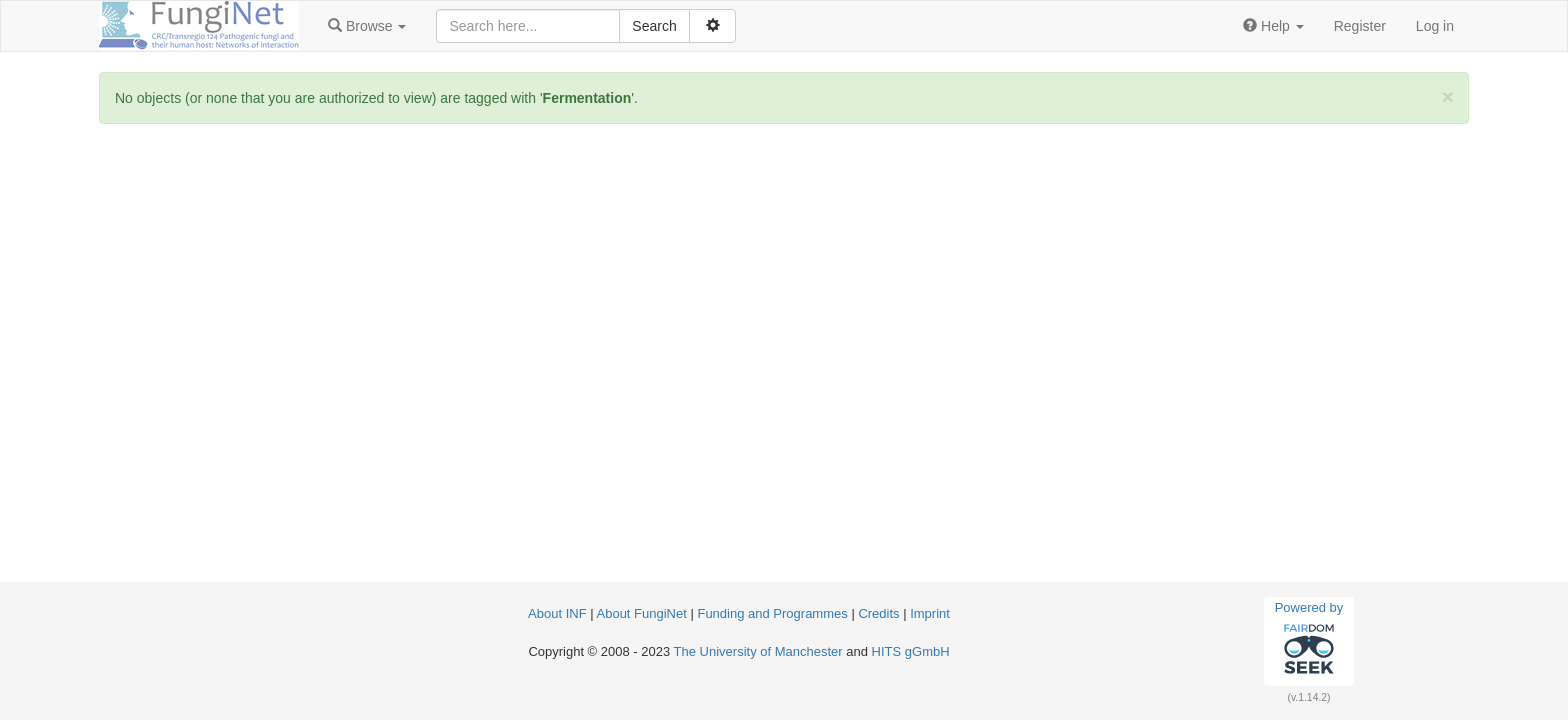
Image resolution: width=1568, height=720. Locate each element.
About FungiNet (642, 613)
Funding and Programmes (772, 613)
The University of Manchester (758, 651)
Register (1360, 26)
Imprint (930, 613)
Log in (1435, 26)
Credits (878, 613)
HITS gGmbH (911, 651)
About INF (557, 613)
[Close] (1448, 96)
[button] (367, 26)
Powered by (1309, 641)
